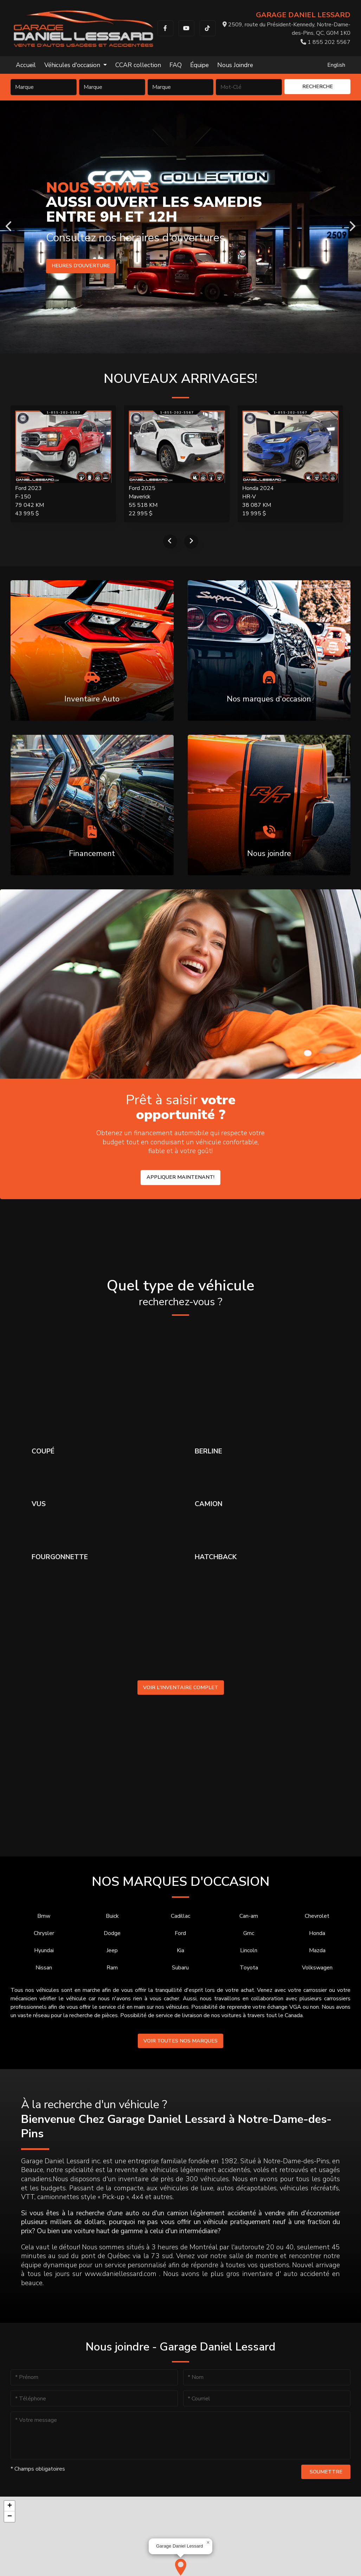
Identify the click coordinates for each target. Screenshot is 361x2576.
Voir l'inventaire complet (180, 1687)
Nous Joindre (235, 65)
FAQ (175, 65)
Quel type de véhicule (180, 1293)
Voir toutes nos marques (180, 2040)
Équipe (199, 65)
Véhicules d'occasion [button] (73, 65)
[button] (180, 2567)
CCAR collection (138, 65)
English (336, 65)
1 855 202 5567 (325, 42)
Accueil (26, 65)
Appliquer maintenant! (180, 1177)
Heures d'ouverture (81, 265)
